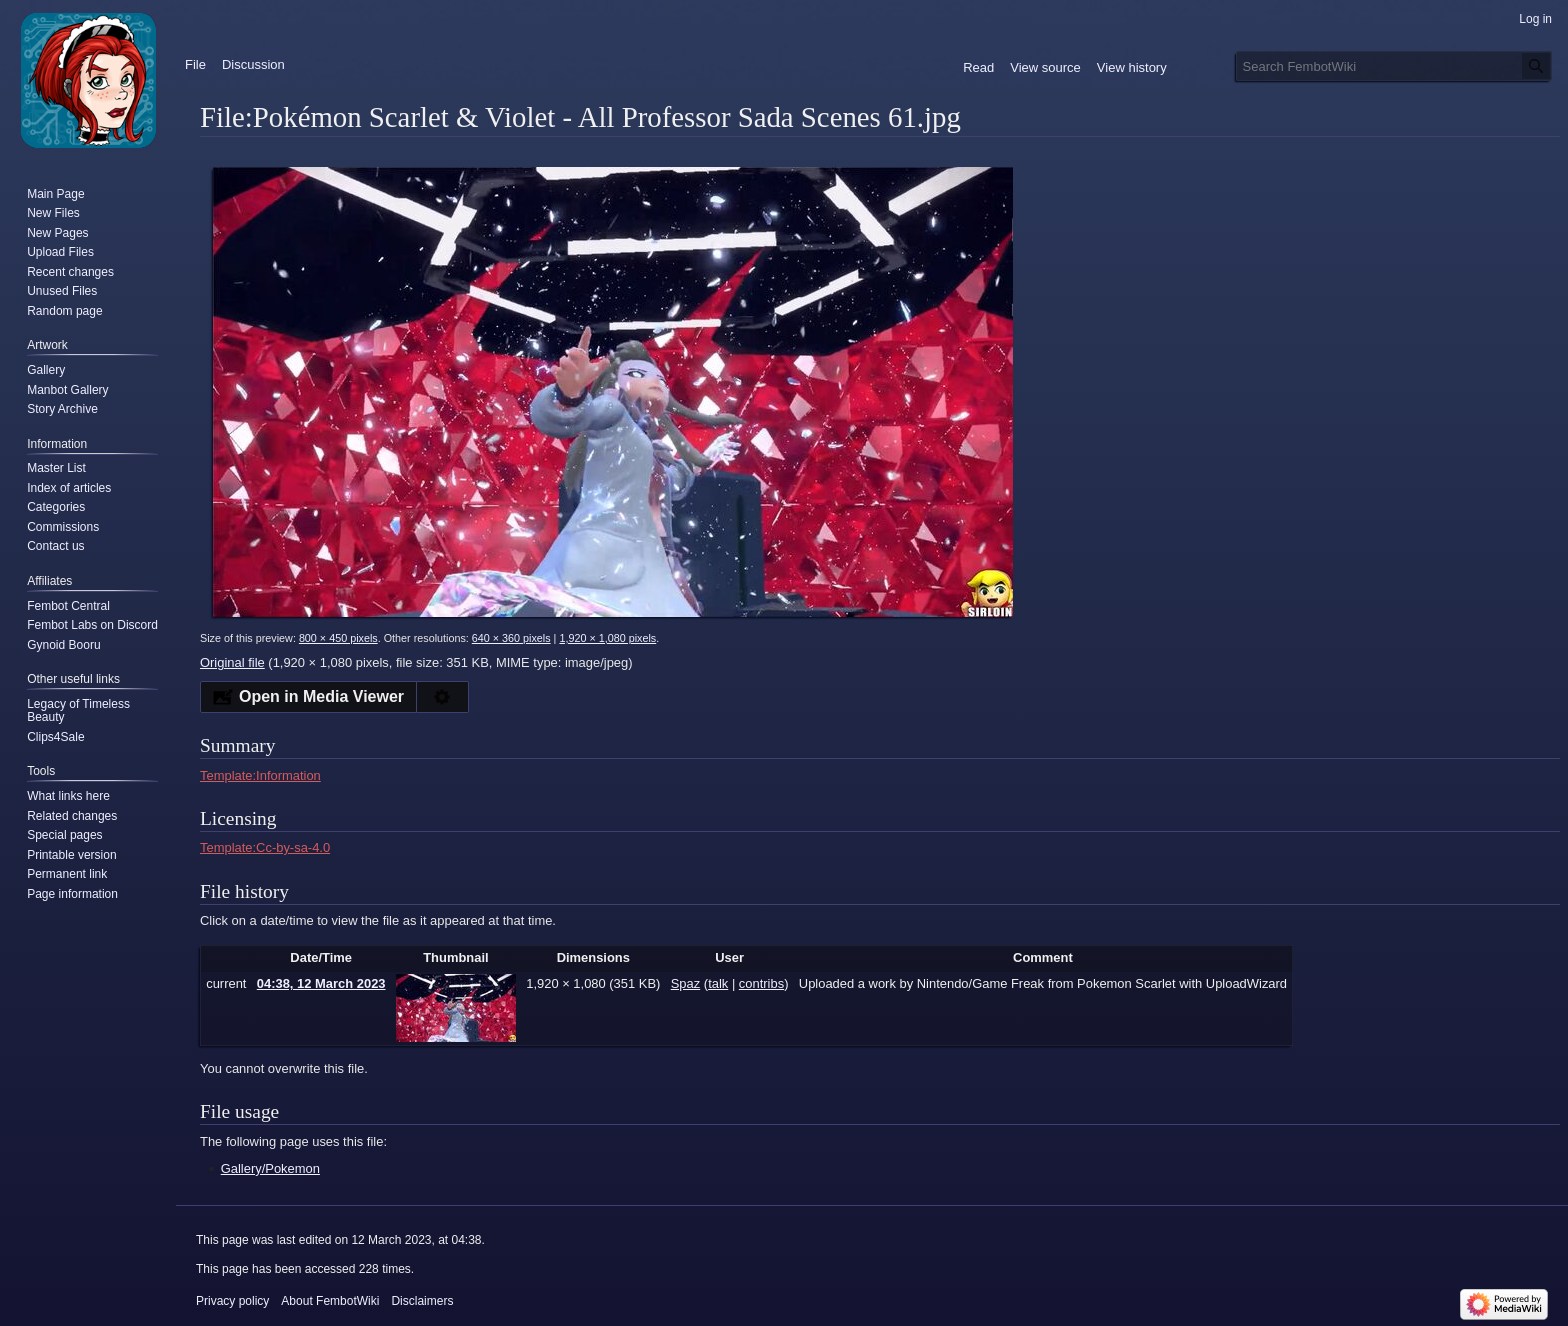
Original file (232, 662)
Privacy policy (232, 1301)
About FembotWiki (330, 1301)
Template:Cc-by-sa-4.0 (265, 847)
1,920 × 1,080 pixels (607, 638)
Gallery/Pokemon (270, 1168)
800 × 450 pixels (338, 638)
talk (718, 983)
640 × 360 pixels (511, 638)
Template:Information (260, 775)
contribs (761, 983)
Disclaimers (422, 1301)
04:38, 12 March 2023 (321, 983)
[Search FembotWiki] (1394, 66)
